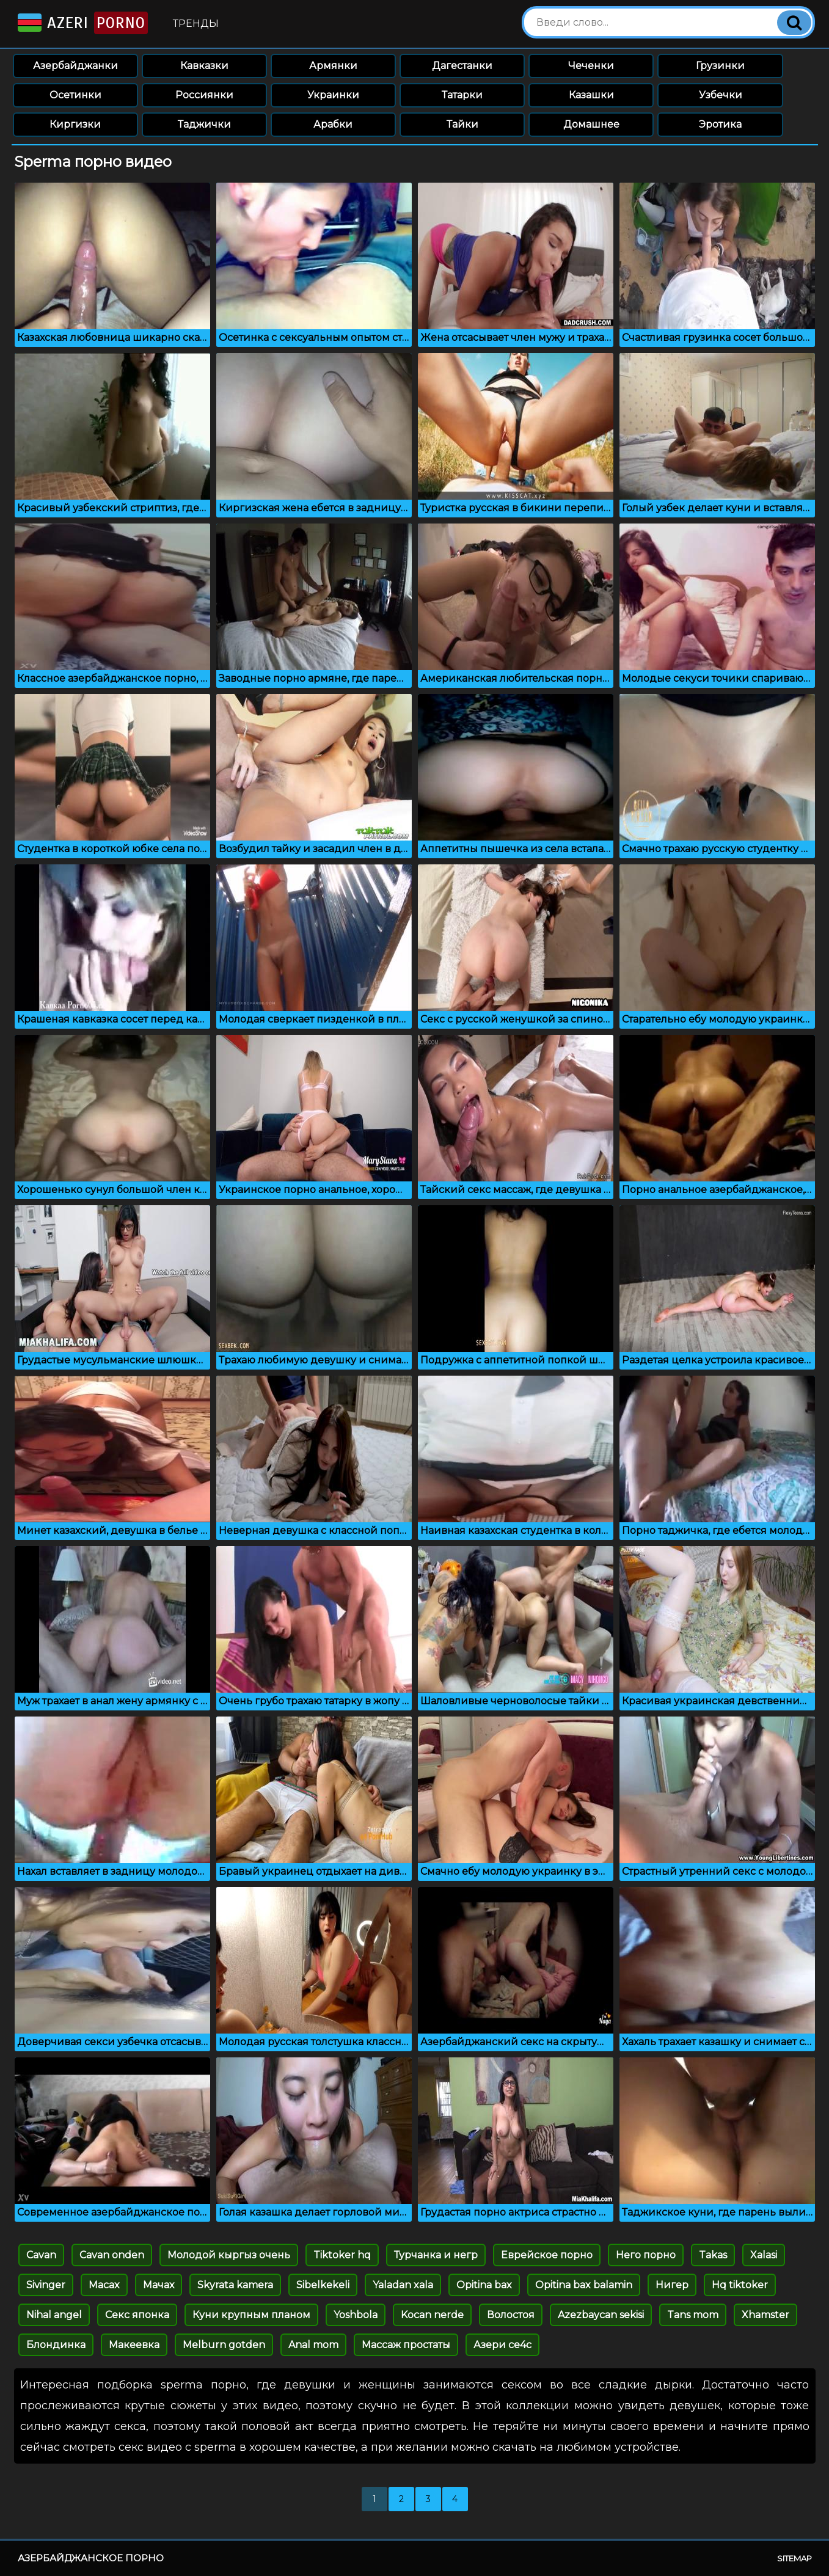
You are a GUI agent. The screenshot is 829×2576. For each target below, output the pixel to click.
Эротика (720, 124)
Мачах (158, 2285)
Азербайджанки (75, 65)
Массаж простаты (406, 2345)
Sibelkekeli (322, 2285)
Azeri (81, 23)
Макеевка (134, 2345)
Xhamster (765, 2315)
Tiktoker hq (342, 2255)
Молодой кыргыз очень (228, 2255)
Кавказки (204, 65)
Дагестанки (462, 65)
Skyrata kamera (235, 2285)
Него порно (646, 2255)
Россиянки (204, 95)
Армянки (333, 65)
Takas (713, 2255)
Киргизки (75, 124)
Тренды (196, 23)
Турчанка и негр (436, 2255)
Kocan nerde (432, 2315)
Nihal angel (54, 2315)
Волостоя (511, 2315)
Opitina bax (484, 2285)
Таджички (204, 124)
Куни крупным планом (251, 2315)
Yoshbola (356, 2315)
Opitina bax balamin (583, 2285)
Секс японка (137, 2315)
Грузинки (720, 65)
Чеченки (591, 65)
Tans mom (692, 2315)
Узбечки (720, 95)
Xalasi (763, 2255)
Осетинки (75, 95)
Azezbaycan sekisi (601, 2315)
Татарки (462, 95)
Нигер (672, 2285)
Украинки (333, 95)
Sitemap (794, 2558)
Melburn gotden (224, 2345)
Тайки (462, 124)
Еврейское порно (547, 2255)
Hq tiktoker (740, 2285)
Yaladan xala (403, 2285)
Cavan (41, 2255)
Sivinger (45, 2285)
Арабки (332, 124)
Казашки (591, 95)
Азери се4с (502, 2345)
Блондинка (56, 2345)
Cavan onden (111, 2255)
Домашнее (591, 124)
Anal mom (313, 2345)
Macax (104, 2285)
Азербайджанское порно (91, 2558)
